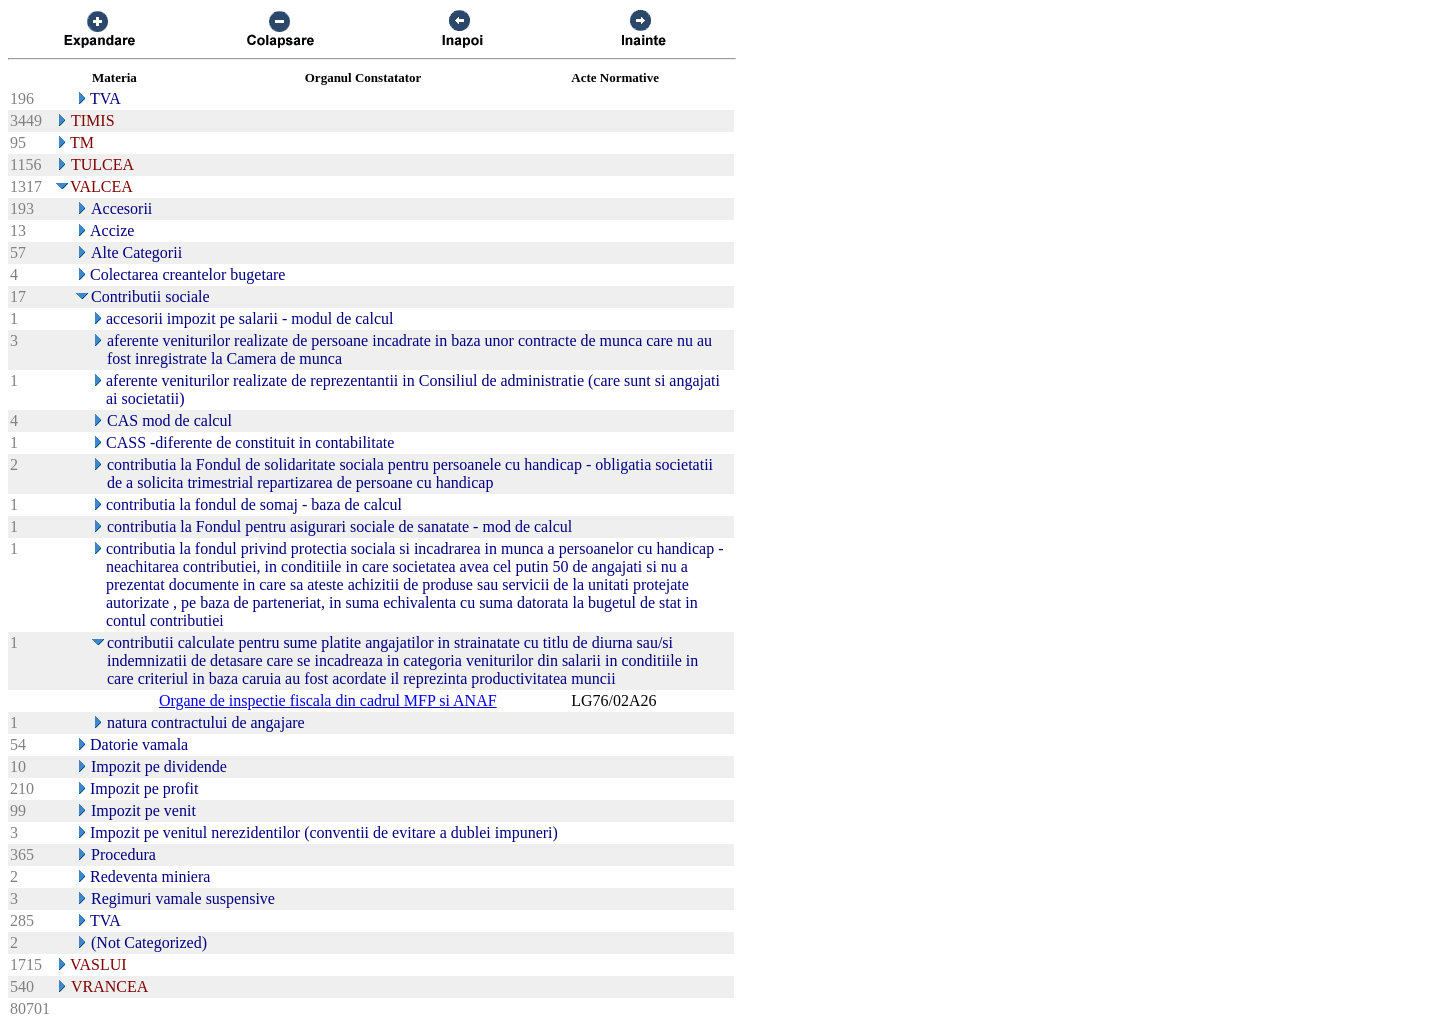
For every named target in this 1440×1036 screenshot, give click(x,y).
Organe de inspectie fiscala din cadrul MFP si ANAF (328, 700)
